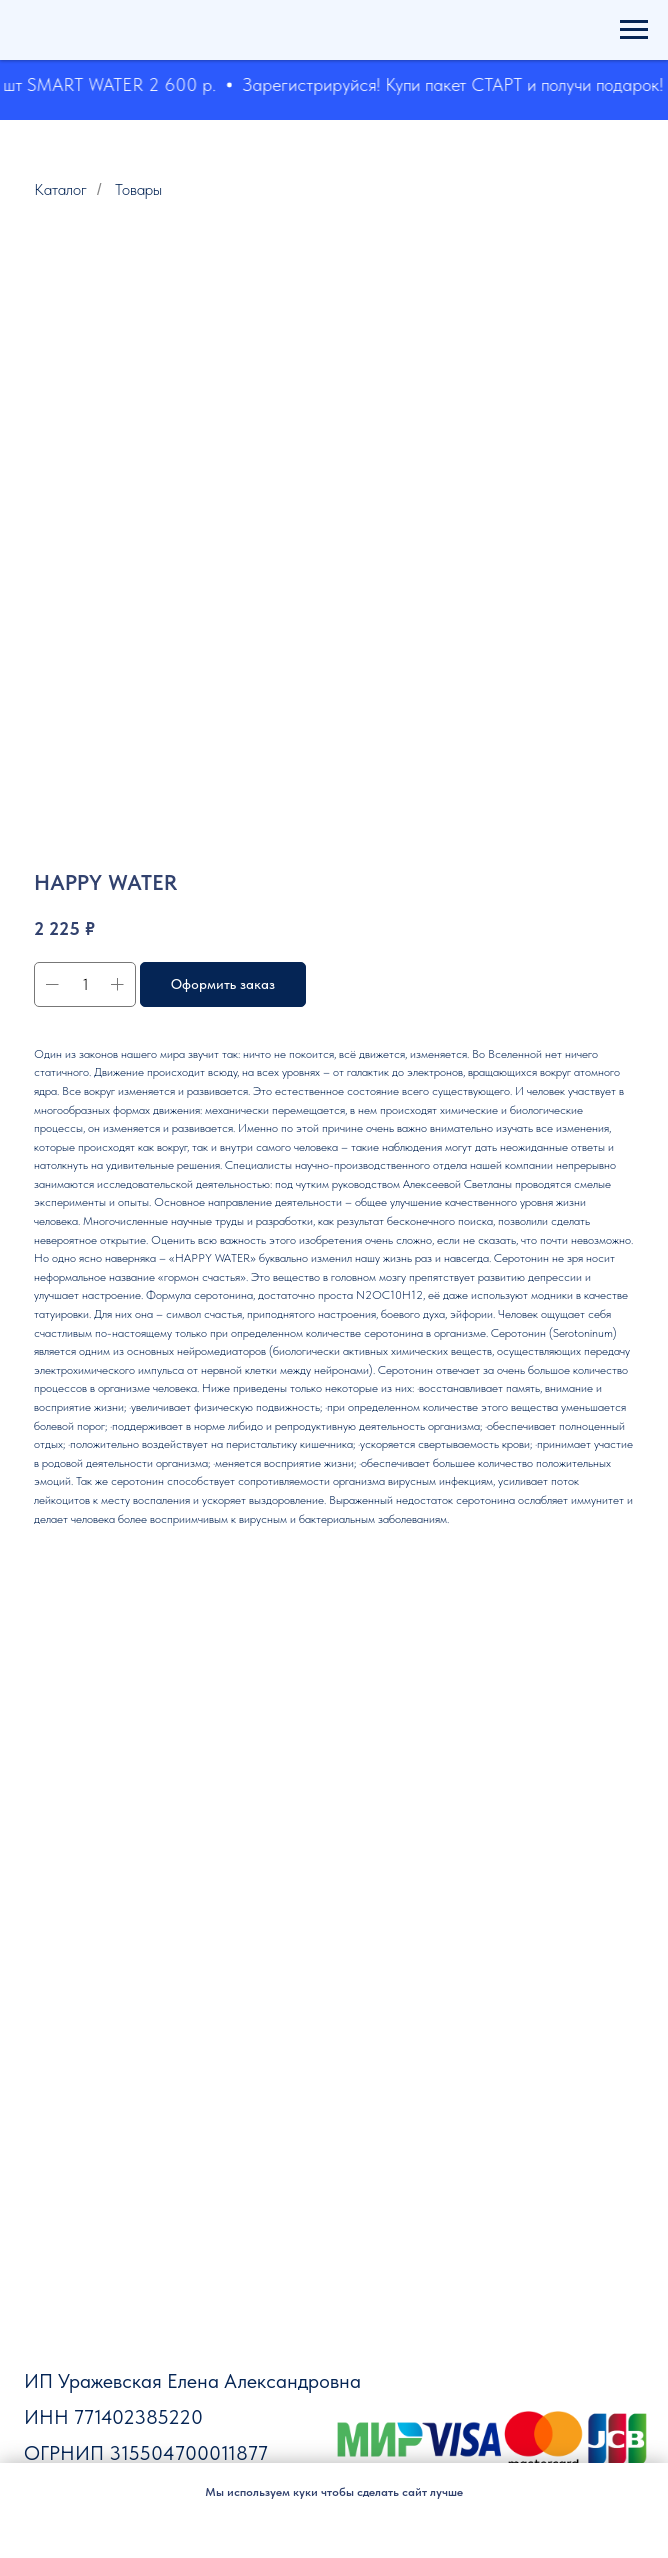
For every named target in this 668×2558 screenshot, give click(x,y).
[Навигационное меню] (634, 30)
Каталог (60, 189)
